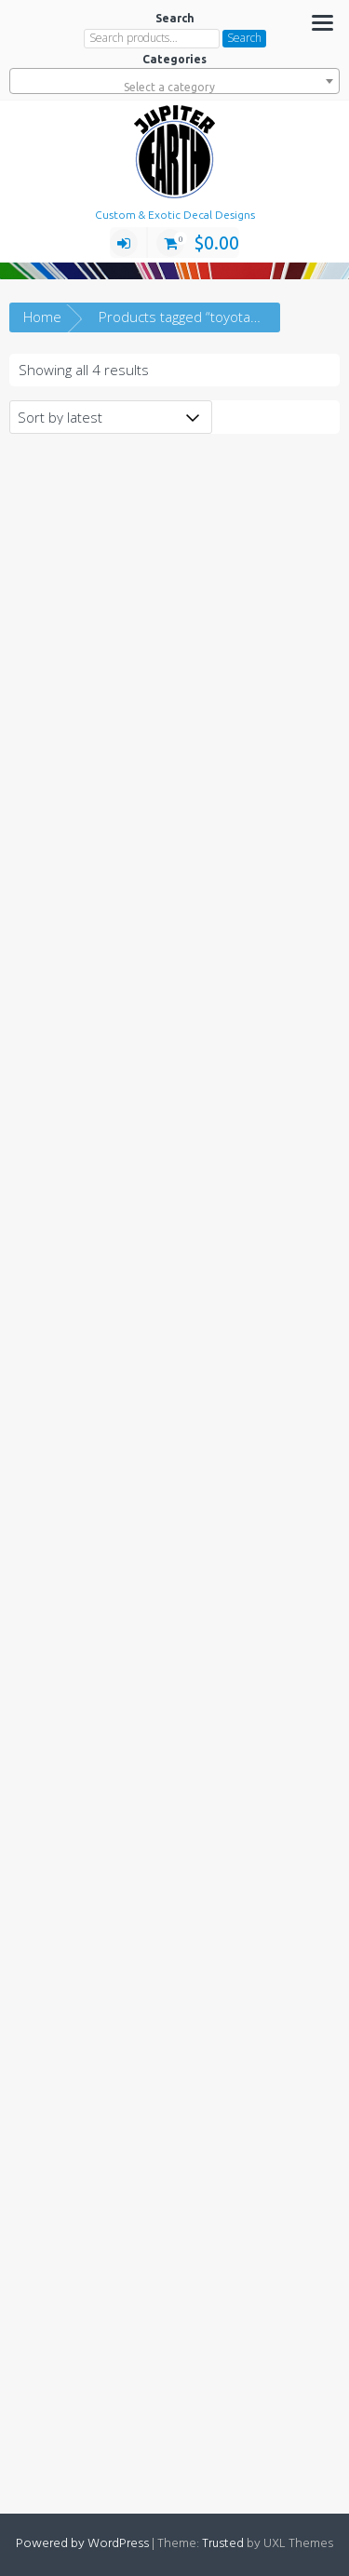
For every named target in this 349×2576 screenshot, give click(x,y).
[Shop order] (110, 417)
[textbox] (174, 87)
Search (244, 38)
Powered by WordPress (82, 2544)
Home (42, 316)
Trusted (223, 2544)
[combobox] (174, 81)
